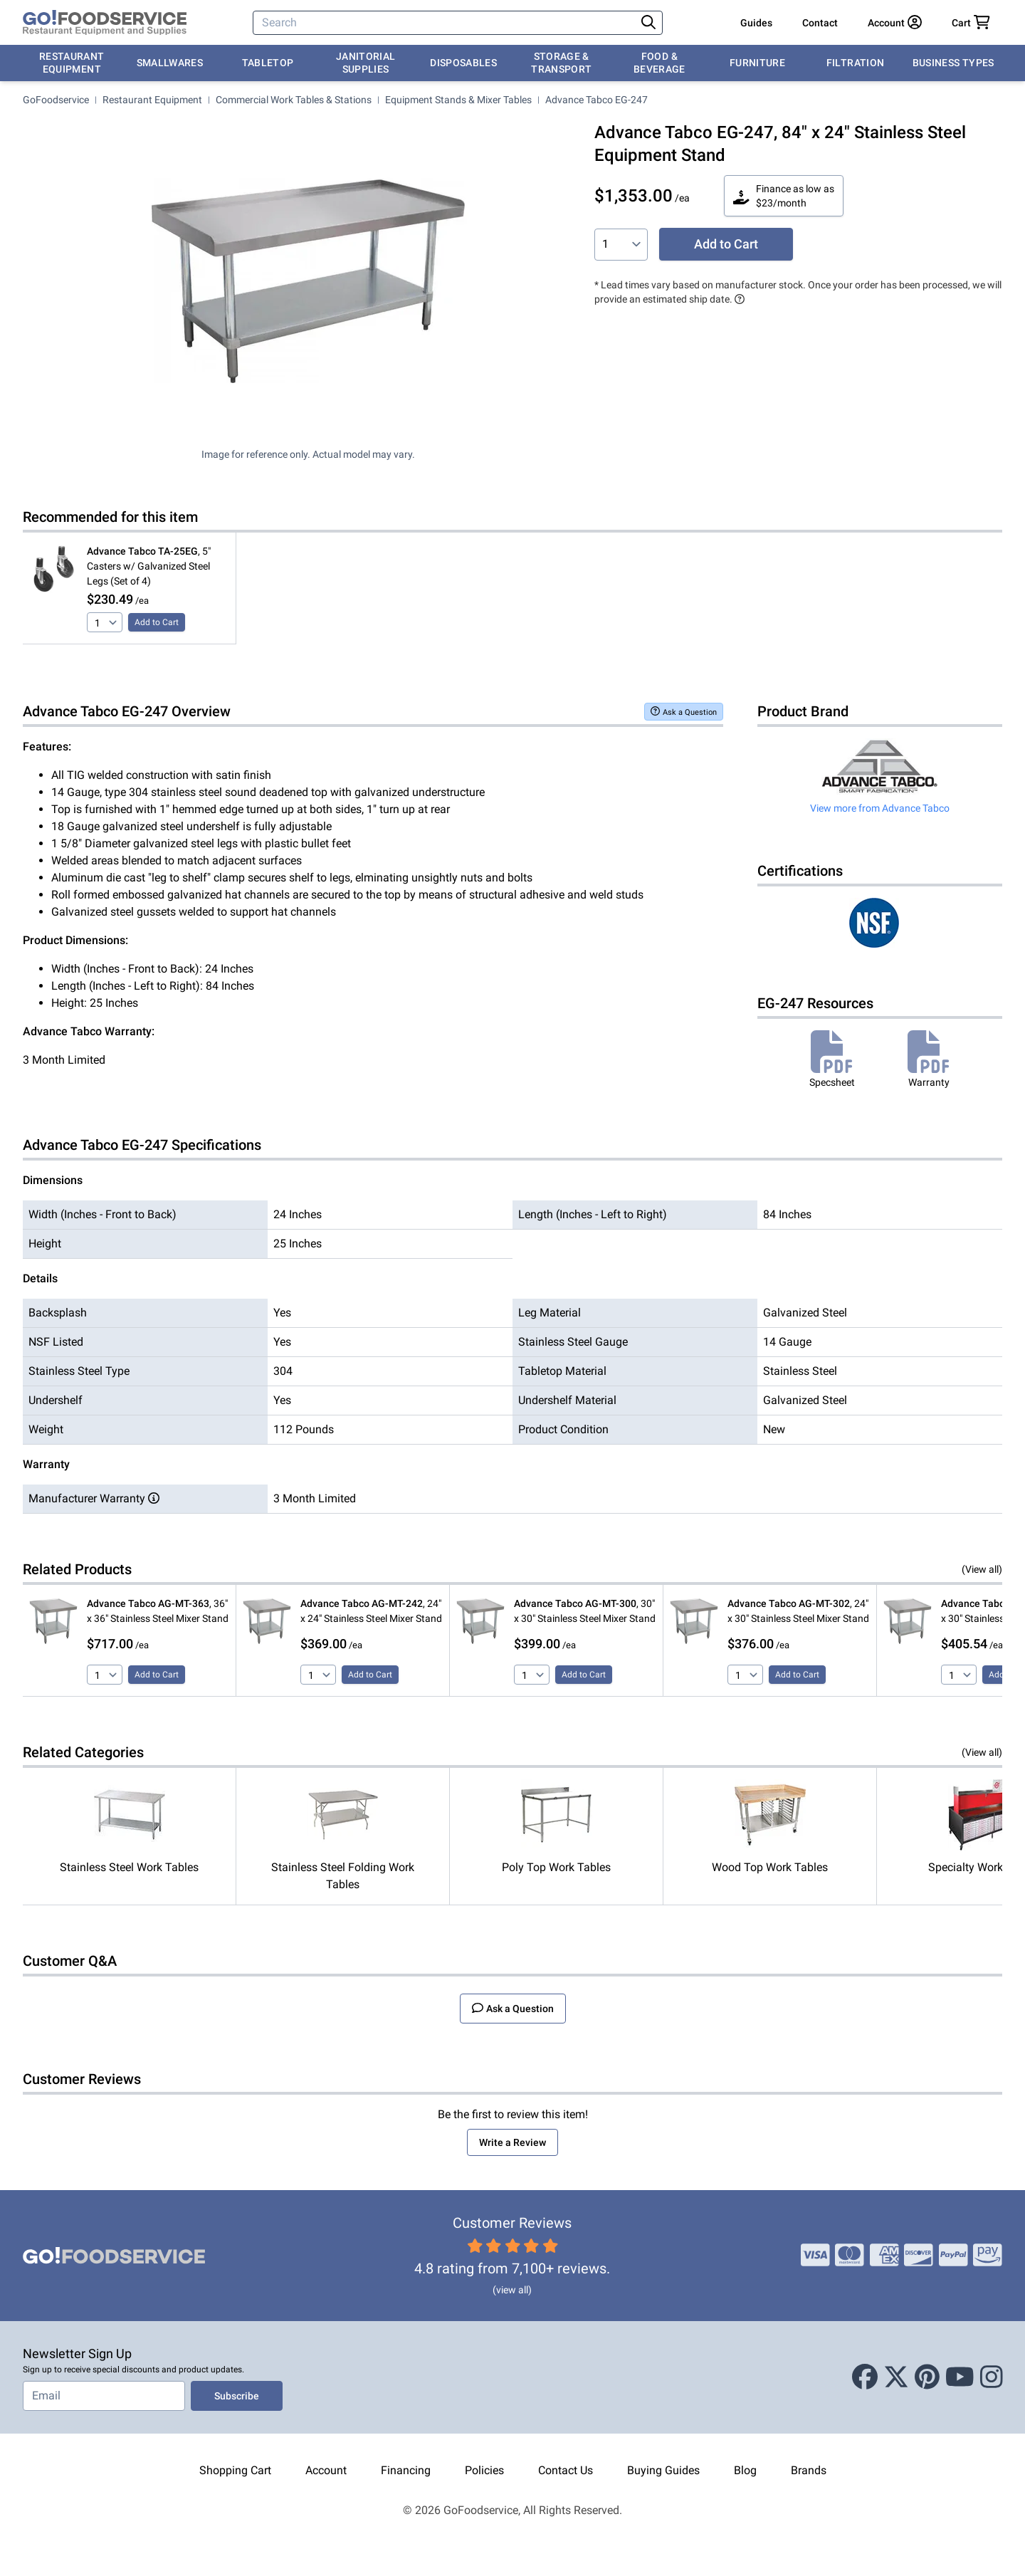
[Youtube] (959, 2377)
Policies (484, 2470)
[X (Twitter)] (896, 2377)
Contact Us (565, 2470)
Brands (808, 2470)
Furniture (757, 62)
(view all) (512, 2289)
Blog (745, 2470)
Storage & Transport (561, 63)
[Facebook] (865, 2377)
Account (326, 2470)
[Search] (445, 22)
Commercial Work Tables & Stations (294, 99)
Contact (820, 22)
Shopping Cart (235, 2470)
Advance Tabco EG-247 (596, 99)
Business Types (953, 62)
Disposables (463, 62)
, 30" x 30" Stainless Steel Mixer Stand (585, 1611)
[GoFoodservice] (104, 23)
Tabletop (268, 62)
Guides (756, 22)
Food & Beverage (659, 63)
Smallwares (170, 62)
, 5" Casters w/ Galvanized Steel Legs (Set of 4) (149, 566)
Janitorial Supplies (366, 63)
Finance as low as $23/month (783, 196)
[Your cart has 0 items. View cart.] (971, 22)
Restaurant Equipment (72, 63)
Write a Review (512, 2142)
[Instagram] (991, 2377)
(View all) (982, 1569)
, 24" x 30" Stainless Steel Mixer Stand (798, 1611)
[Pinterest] (927, 2377)
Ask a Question (684, 711)
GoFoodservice (56, 99)
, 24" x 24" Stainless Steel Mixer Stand (371, 1611)
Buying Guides (663, 2470)
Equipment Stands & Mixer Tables (458, 99)
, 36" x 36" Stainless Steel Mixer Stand (157, 1611)
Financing (406, 2470)
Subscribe (236, 2396)
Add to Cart (726, 243)
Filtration (855, 62)
